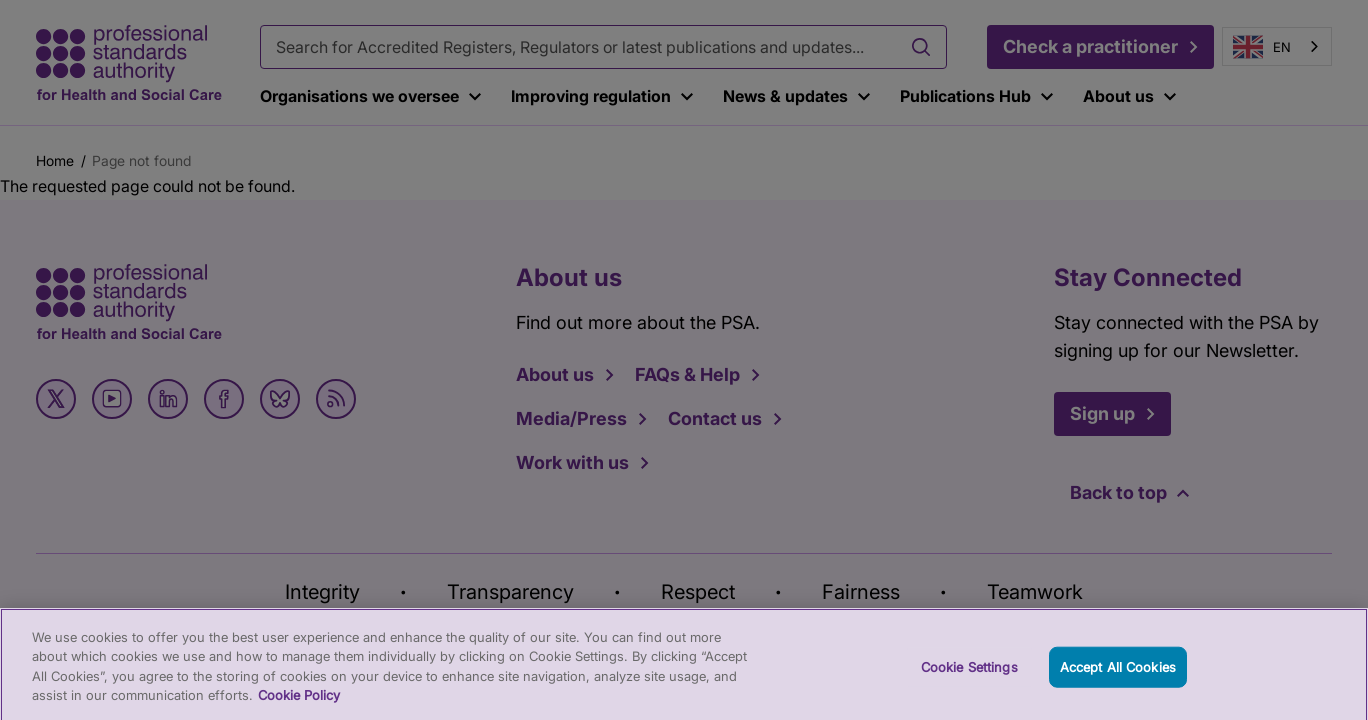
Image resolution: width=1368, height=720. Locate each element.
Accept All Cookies (1118, 675)
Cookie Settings (969, 675)
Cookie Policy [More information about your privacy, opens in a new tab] (299, 705)
